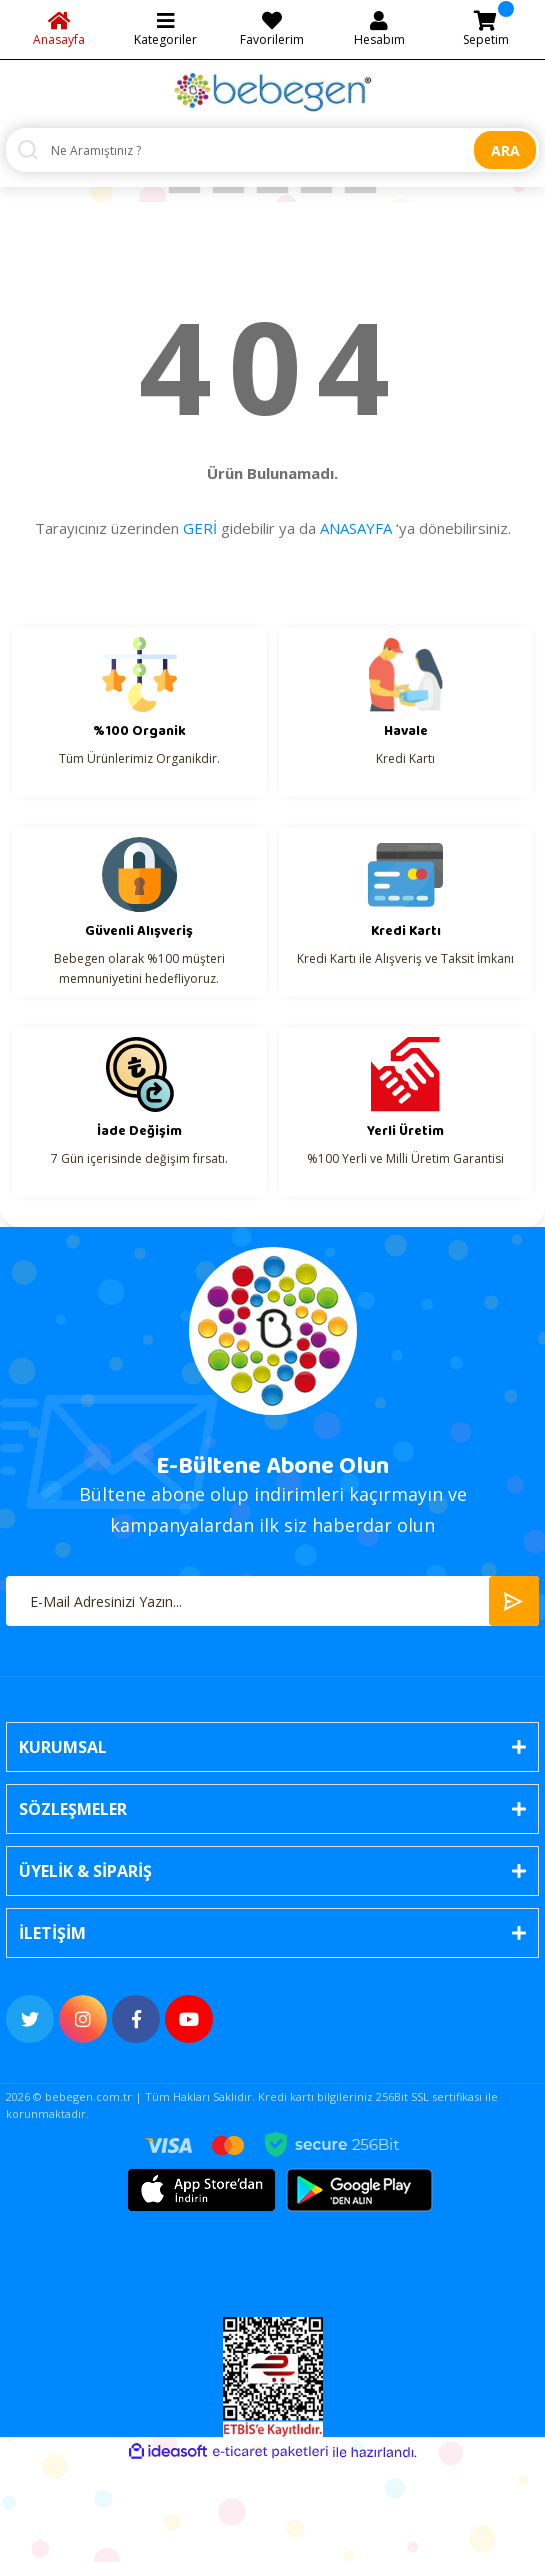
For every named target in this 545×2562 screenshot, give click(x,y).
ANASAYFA (356, 528)
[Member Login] (379, 30)
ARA (505, 150)
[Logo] (273, 91)
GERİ (200, 528)
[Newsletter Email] (272, 1601)
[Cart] (485, 30)
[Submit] (514, 1601)
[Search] (272, 150)
